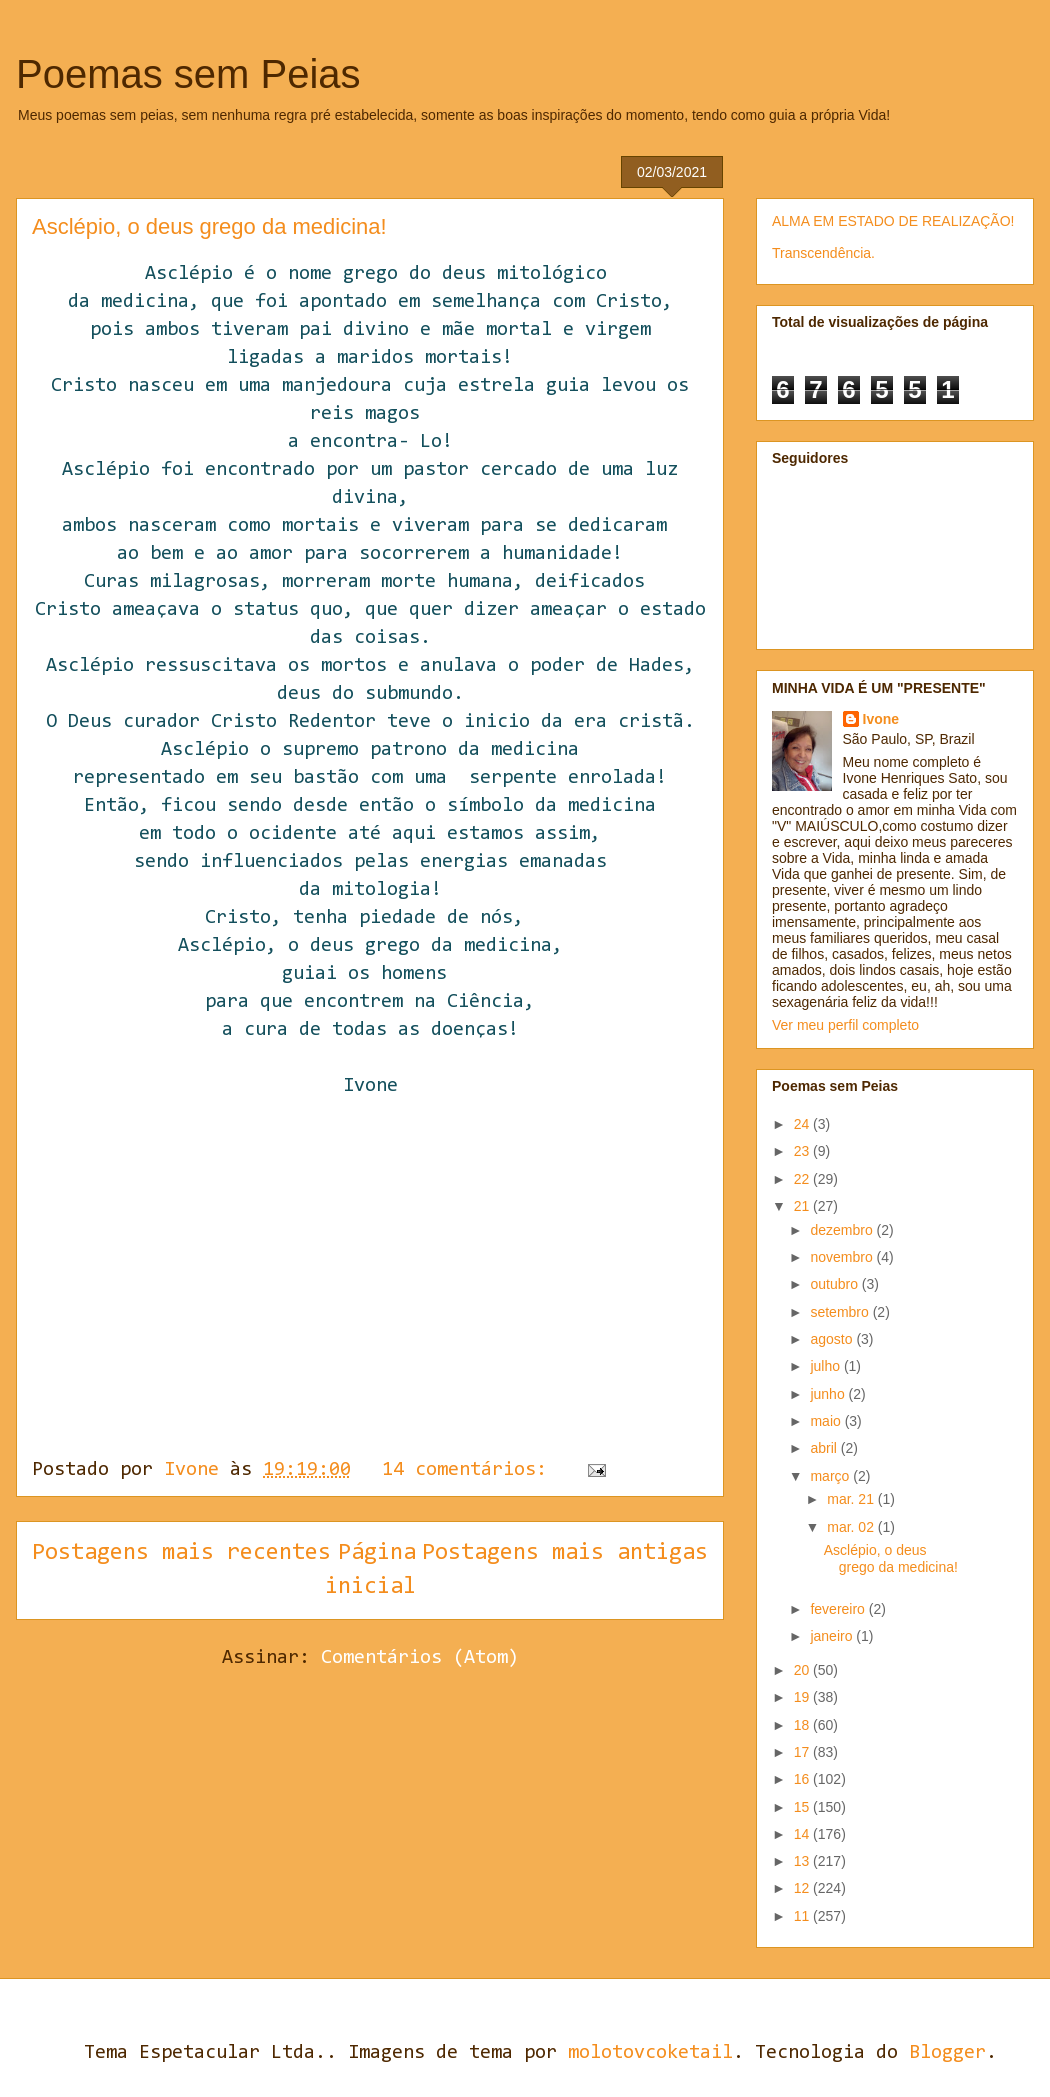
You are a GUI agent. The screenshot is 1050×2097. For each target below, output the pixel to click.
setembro (841, 1312)
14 (803, 1834)
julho (826, 1366)
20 (803, 1670)
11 (803, 1916)
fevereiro (839, 1609)
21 (803, 1206)
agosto (833, 1339)
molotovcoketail (650, 2053)
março (831, 1476)
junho (829, 1394)
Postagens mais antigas (565, 1553)
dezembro (843, 1230)
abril (825, 1448)
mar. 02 (852, 1527)
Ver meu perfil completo (845, 1025)
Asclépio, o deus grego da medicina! (209, 226)
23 (803, 1151)
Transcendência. (823, 253)
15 (803, 1807)
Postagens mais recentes (181, 1553)
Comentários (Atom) (420, 1658)
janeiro (833, 1636)
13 (803, 1861)
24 (803, 1124)
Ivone (881, 719)
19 (803, 1697)
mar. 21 (852, 1499)
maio (827, 1421)
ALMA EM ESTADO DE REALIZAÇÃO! (893, 221)
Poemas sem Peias (188, 74)
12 (803, 1888)
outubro (835, 1284)
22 (803, 1179)
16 (803, 1779)
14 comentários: (470, 1470)
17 (803, 1752)
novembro (843, 1257)
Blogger (947, 2053)
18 (803, 1725)
